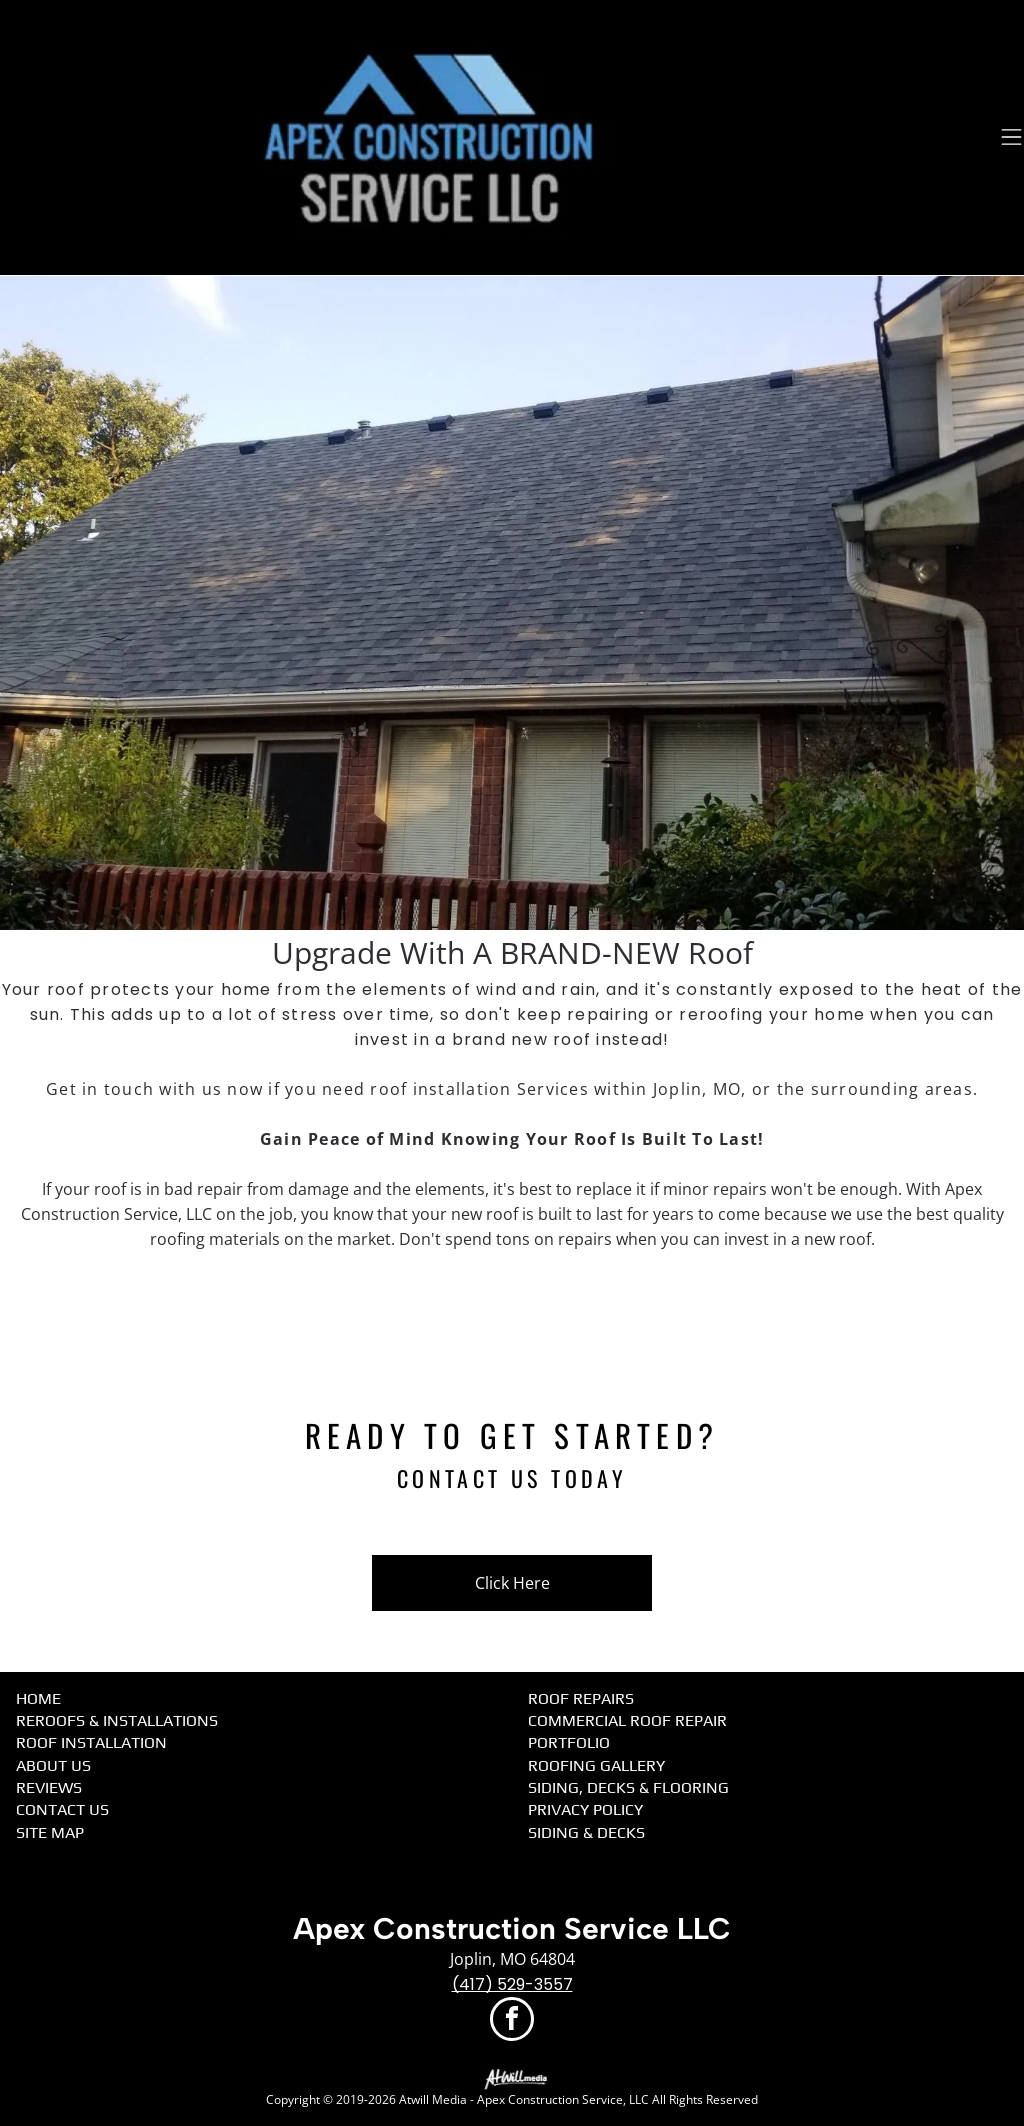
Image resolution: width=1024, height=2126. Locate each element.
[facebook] (512, 2021)
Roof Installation (91, 1742)
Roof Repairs (581, 1698)
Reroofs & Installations (117, 1720)
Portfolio (569, 1742)
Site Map (50, 1832)
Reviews (49, 1787)
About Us (53, 1765)
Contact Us (62, 1809)
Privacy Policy (585, 1809)
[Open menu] (1011, 137)
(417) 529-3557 (512, 1984)
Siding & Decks (586, 1832)
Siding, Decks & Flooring (628, 1787)
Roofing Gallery (596, 1765)
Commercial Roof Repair (627, 1720)
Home (38, 1698)
